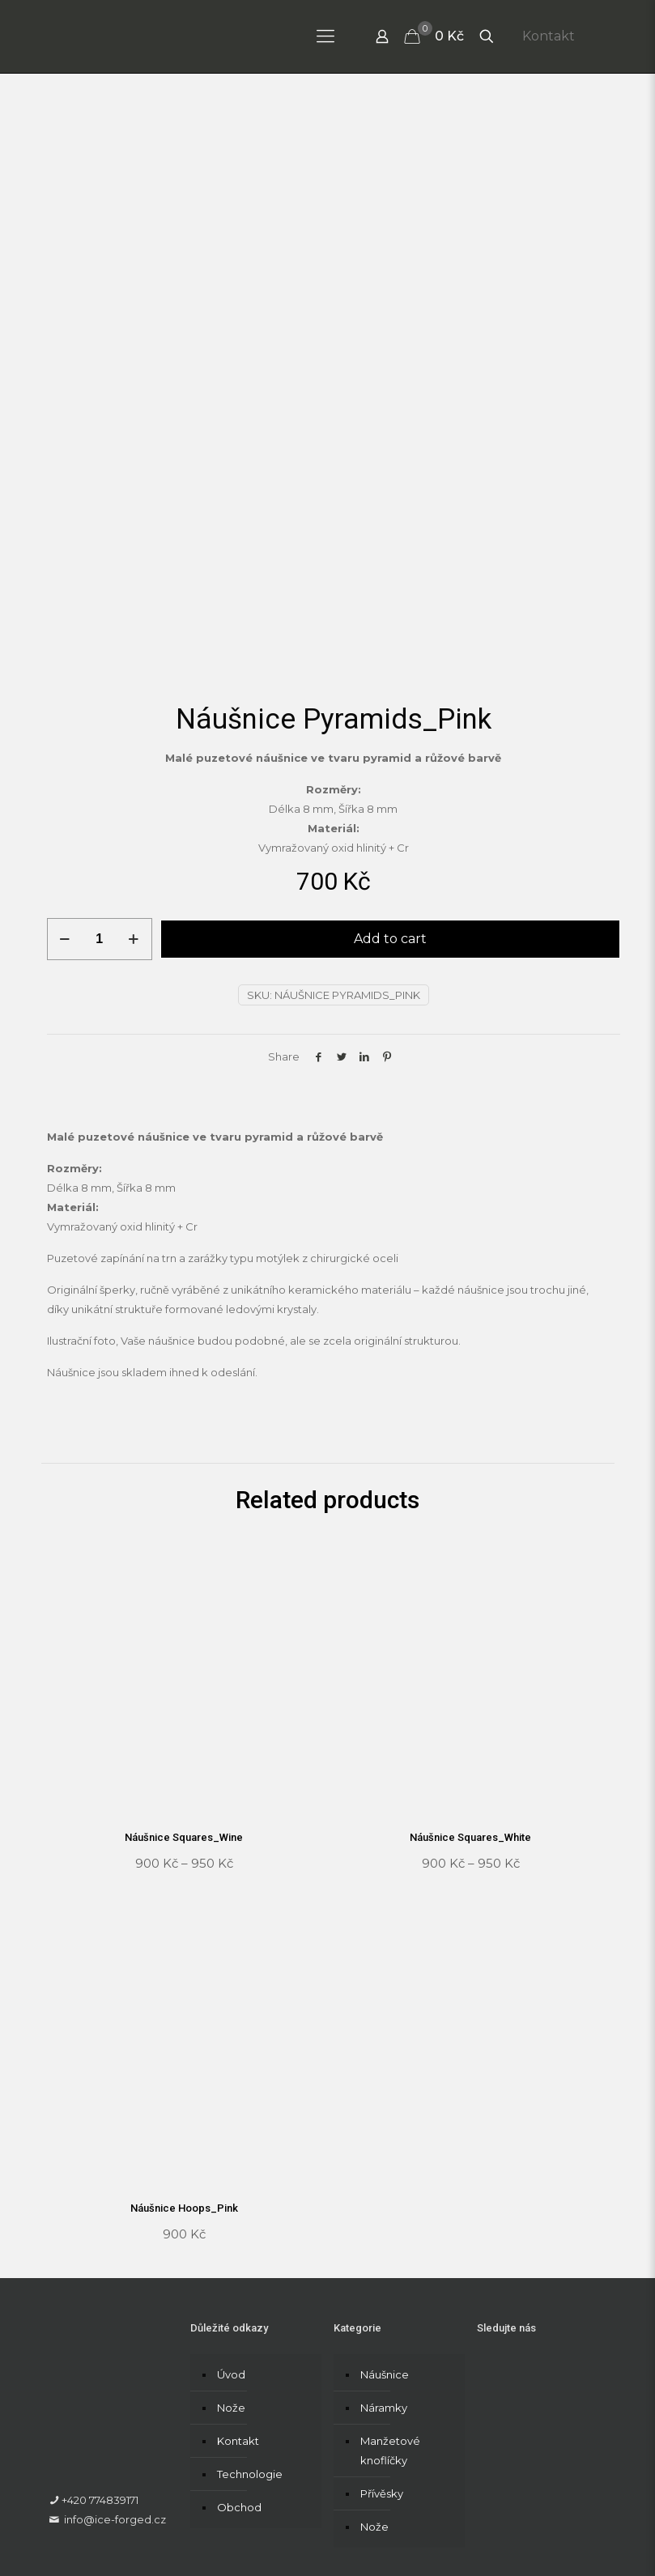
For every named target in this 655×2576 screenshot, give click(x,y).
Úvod (231, 2231)
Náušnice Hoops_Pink (184, 2066)
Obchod (239, 2364)
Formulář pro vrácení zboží (118, 2550)
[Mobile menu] (325, 36)
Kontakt (548, 36)
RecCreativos (248, 2502)
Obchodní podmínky (278, 2530)
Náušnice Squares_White (470, 1696)
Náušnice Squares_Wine (184, 1696)
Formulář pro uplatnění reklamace (433, 2530)
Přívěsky (381, 2350)
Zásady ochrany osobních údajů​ (130, 2530)
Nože (231, 2265)
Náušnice (384, 2231)
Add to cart (390, 797)
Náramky (383, 2265)
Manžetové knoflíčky (390, 2308)
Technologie (250, 2331)
